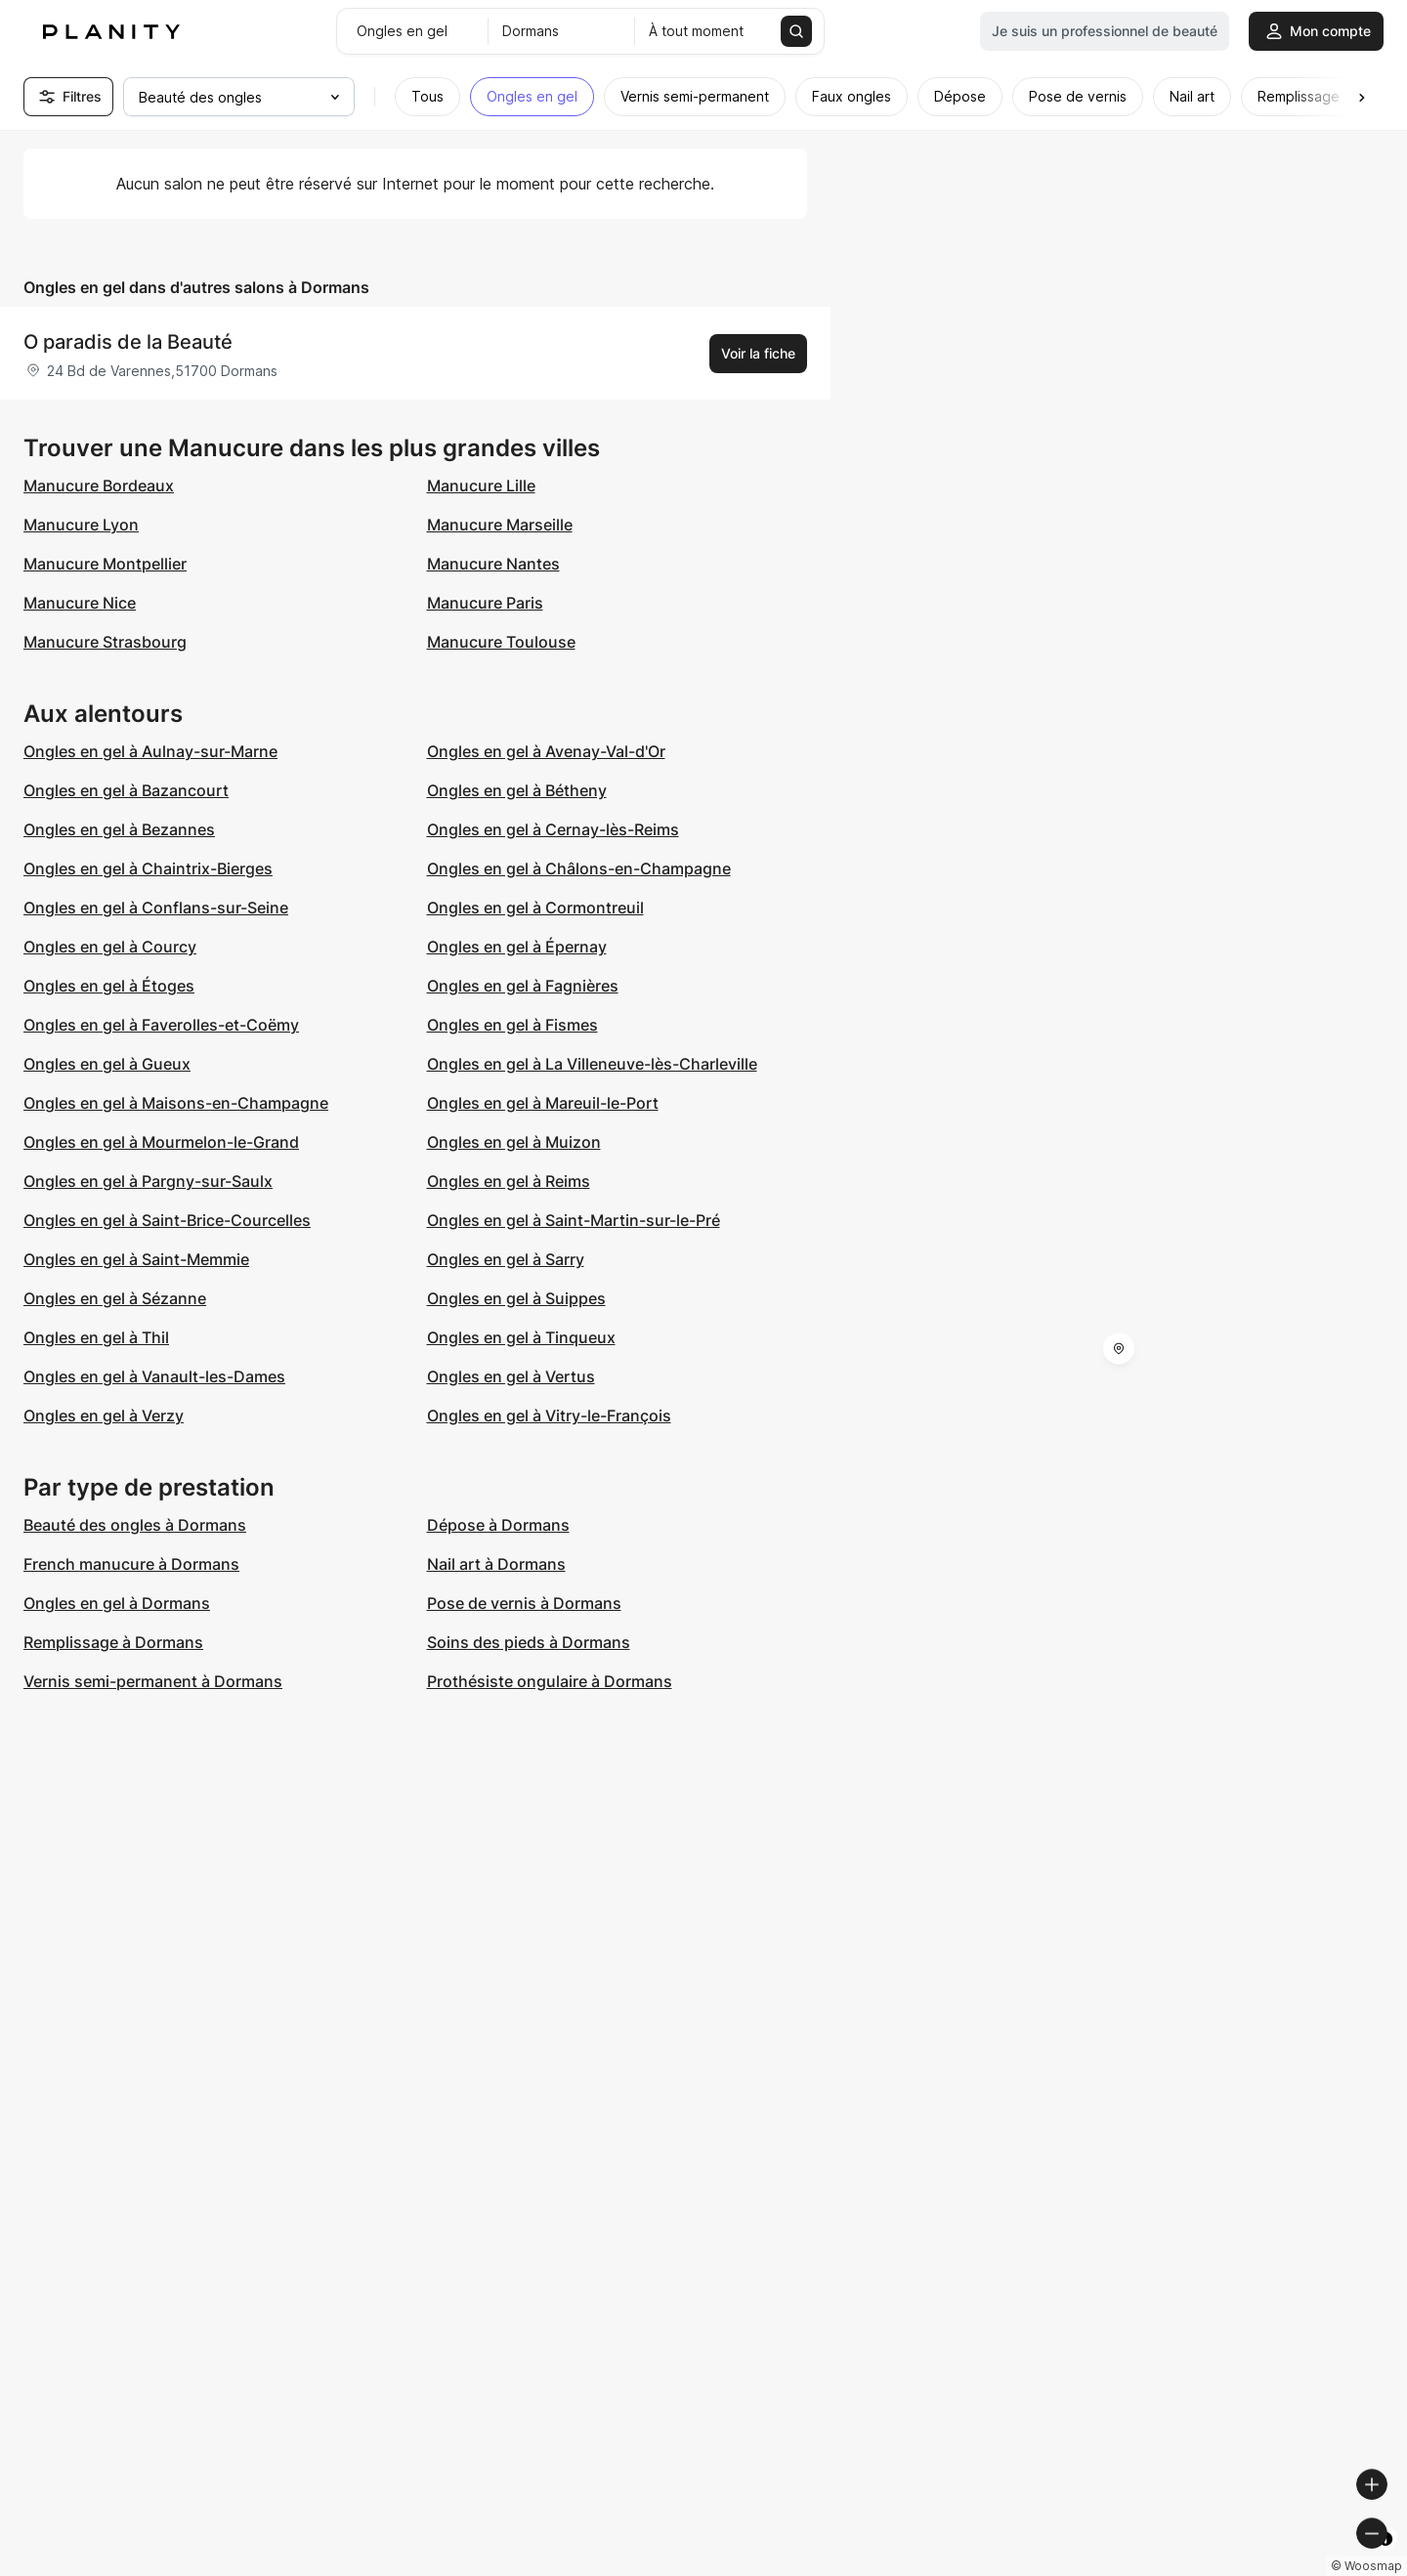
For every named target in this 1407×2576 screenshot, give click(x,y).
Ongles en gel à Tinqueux (521, 1337)
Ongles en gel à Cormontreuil (535, 907)
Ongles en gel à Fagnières (522, 985)
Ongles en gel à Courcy (109, 946)
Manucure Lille (481, 485)
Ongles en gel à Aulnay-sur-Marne (150, 751)
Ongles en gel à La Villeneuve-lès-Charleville (592, 1064)
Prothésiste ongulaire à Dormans (549, 1681)
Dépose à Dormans (498, 1525)
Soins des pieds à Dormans (528, 1642)
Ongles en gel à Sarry (505, 1259)
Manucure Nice (79, 602)
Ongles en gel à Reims (508, 1181)
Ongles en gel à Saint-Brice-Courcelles (167, 1220)
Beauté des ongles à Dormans (134, 1525)
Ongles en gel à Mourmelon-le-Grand (161, 1142)
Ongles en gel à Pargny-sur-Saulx (148, 1181)
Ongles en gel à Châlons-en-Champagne (579, 868)
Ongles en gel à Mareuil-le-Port (543, 1103)
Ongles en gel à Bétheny (517, 790)
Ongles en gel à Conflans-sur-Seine (155, 907)
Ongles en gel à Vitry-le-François (549, 1415)
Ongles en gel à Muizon (514, 1142)
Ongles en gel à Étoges (108, 985)
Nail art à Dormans (496, 1564)
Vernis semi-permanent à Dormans (152, 1681)
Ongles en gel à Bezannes (119, 829)
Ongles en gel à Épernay (517, 946)
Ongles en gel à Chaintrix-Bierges (148, 868)
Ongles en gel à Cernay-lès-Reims (553, 829)
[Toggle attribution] (1385, 2558)
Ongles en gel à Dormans (116, 1603)
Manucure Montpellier (105, 563)
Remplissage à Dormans (113, 1642)
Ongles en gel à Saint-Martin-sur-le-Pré (573, 1220)
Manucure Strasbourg (105, 642)
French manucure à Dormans (131, 1564)
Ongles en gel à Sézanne (114, 1298)
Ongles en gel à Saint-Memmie (136, 1259)
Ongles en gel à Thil (96, 1337)
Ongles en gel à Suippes (516, 1298)
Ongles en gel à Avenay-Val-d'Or (546, 751)
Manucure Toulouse (501, 642)
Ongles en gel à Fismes (512, 1025)
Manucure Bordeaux (98, 485)
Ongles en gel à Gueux (107, 1064)
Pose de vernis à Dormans (524, 1603)
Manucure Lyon (81, 524)
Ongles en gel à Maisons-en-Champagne (175, 1103)
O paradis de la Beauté (128, 342)
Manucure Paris (485, 602)
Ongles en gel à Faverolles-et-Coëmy (161, 1025)
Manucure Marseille (500, 524)
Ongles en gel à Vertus (511, 1376)
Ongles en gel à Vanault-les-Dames (154, 1376)
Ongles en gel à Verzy (103, 1415)
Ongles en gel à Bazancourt (126, 790)
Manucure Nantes (493, 563)
